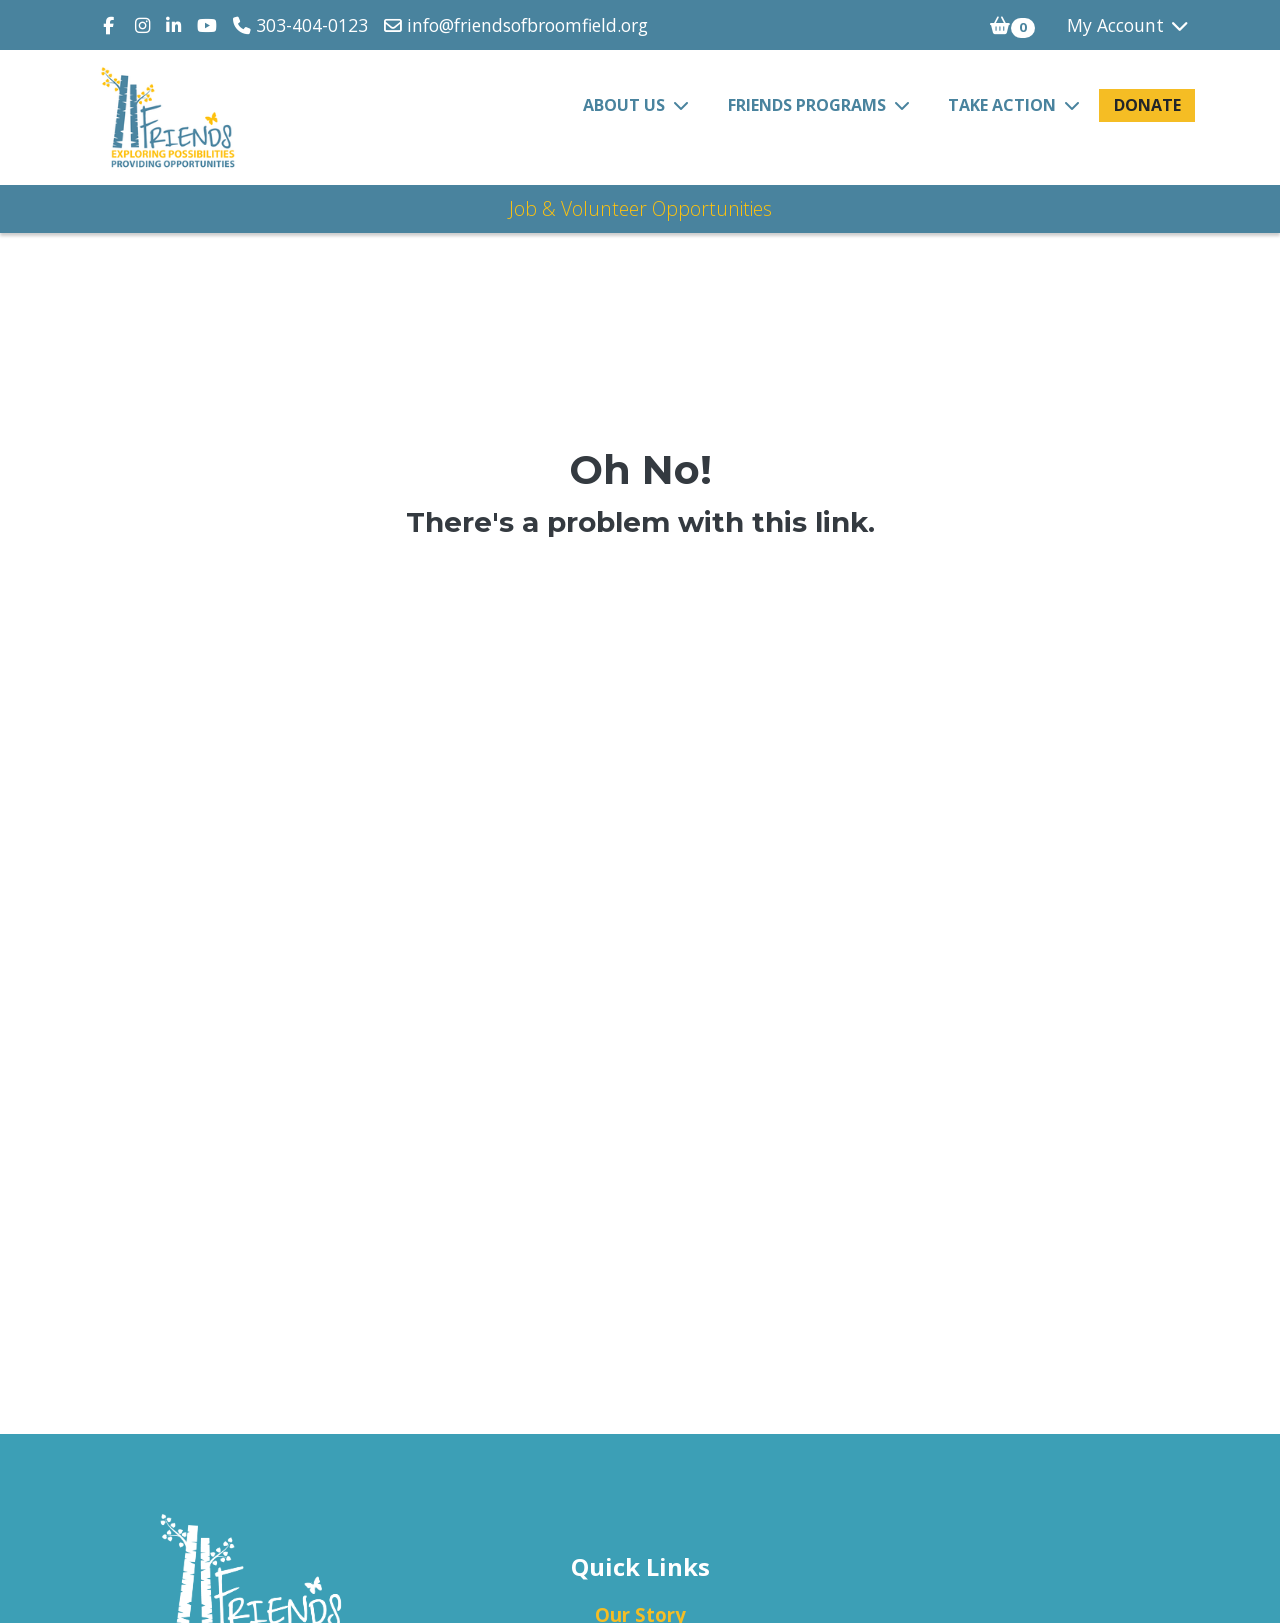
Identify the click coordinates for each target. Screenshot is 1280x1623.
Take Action (1004, 105)
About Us (626, 105)
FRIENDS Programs (809, 105)
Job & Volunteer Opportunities (640, 208)
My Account (1129, 25)
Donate (1147, 105)
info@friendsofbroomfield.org (516, 25)
